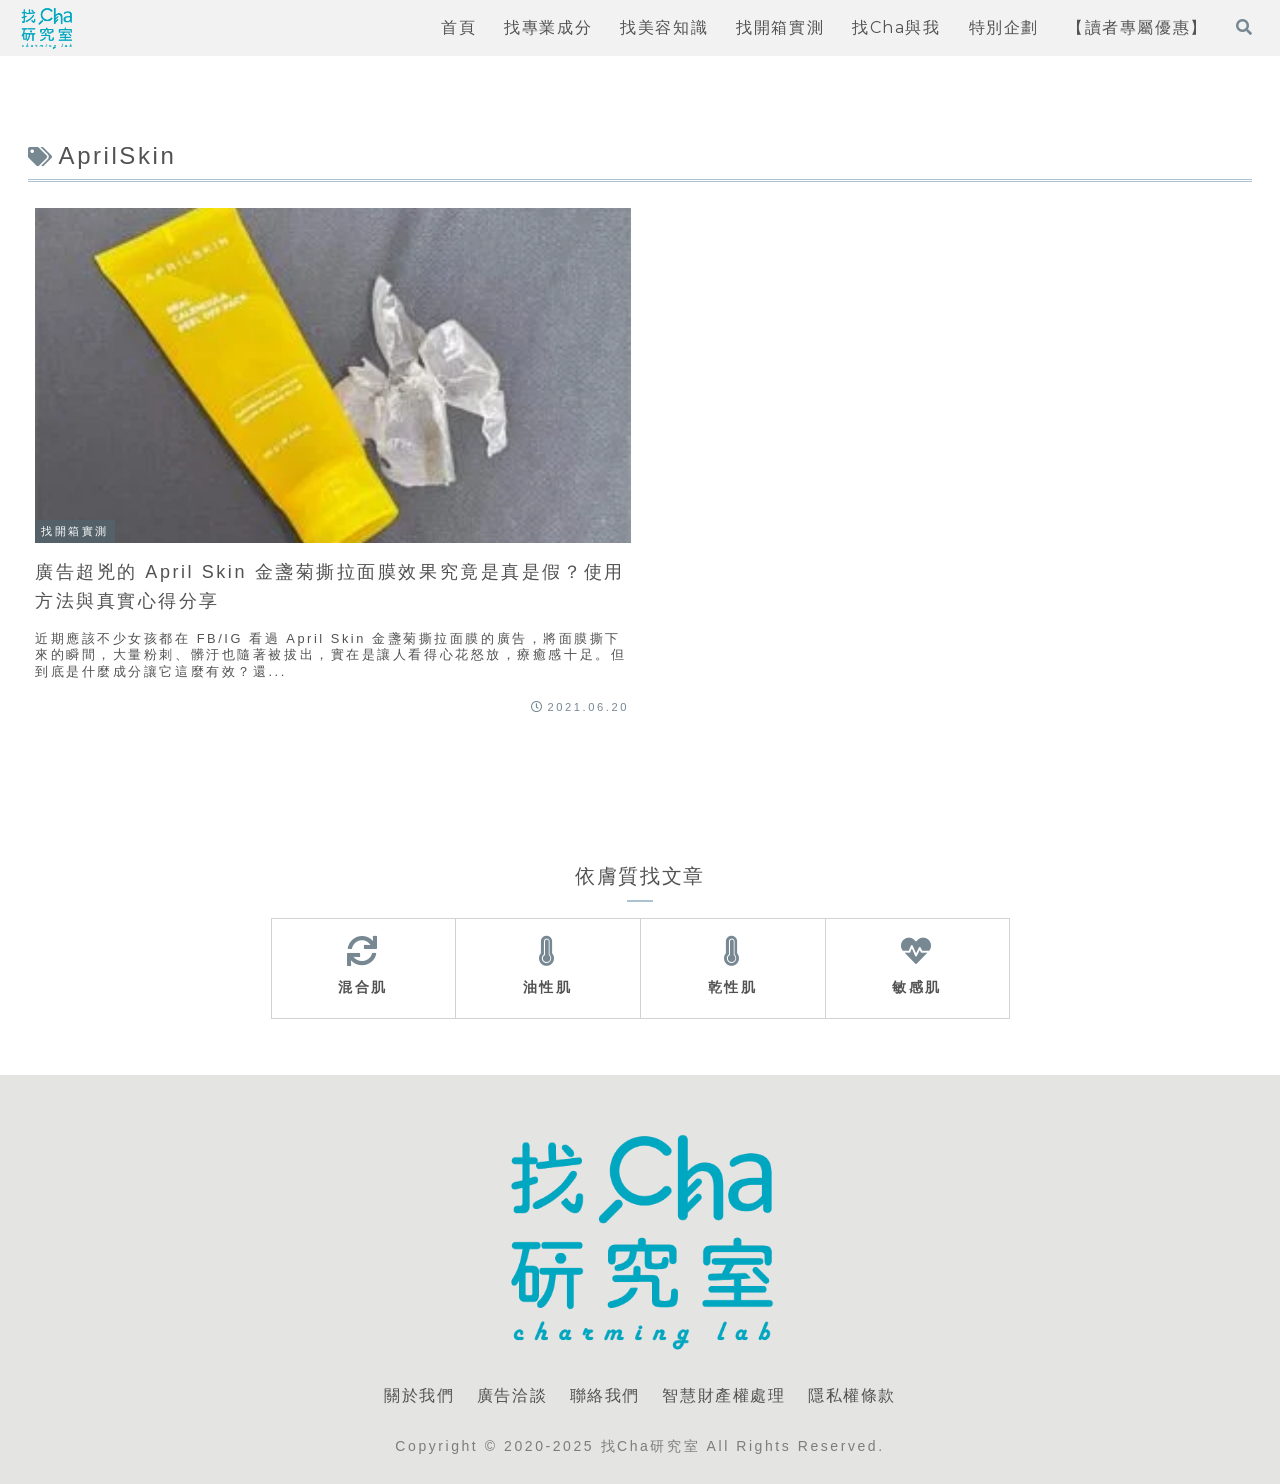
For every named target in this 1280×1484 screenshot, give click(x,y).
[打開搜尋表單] (1244, 27)
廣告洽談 (512, 1395)
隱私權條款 (852, 1395)
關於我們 (419, 1395)
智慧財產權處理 (723, 1395)
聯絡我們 (605, 1395)
